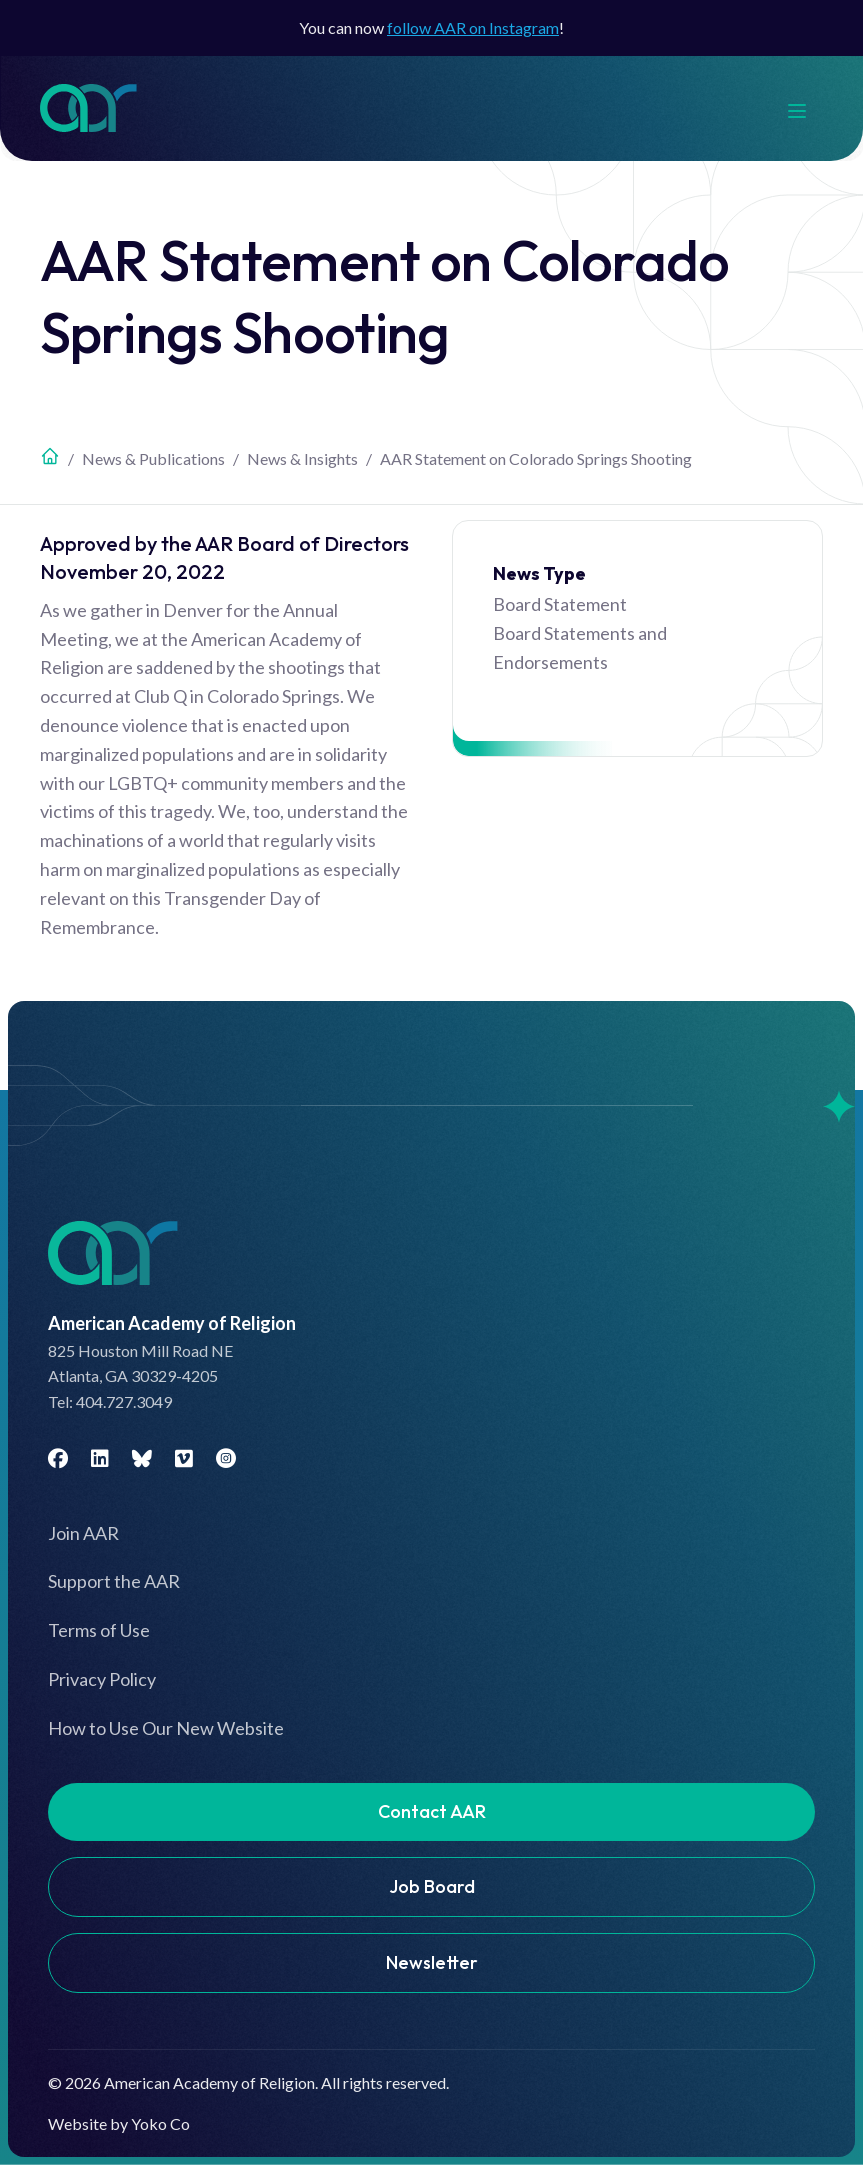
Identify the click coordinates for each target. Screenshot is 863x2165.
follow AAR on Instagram (473, 27)
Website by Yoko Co (119, 2123)
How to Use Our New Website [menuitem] (166, 1728)
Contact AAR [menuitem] (432, 1811)
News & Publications (153, 458)
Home (50, 456)
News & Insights (302, 458)
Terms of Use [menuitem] (99, 1630)
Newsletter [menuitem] (432, 1962)
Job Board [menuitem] (432, 1886)
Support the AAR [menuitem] (114, 1581)
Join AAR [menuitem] (83, 1533)
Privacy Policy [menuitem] (102, 1679)
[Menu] (807, 108)
